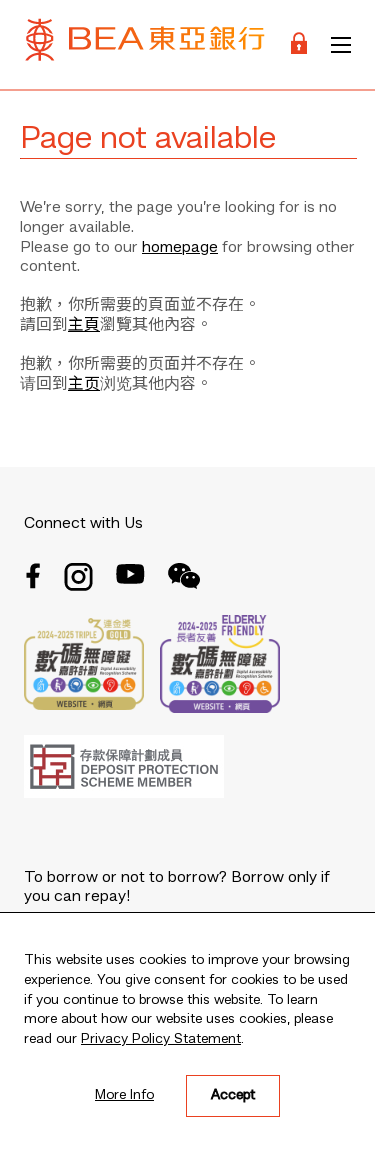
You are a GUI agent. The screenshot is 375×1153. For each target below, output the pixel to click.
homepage (180, 248)
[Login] (299, 44)
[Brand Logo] (145, 44)
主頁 (84, 326)
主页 (84, 385)
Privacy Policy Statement (161, 1039)
